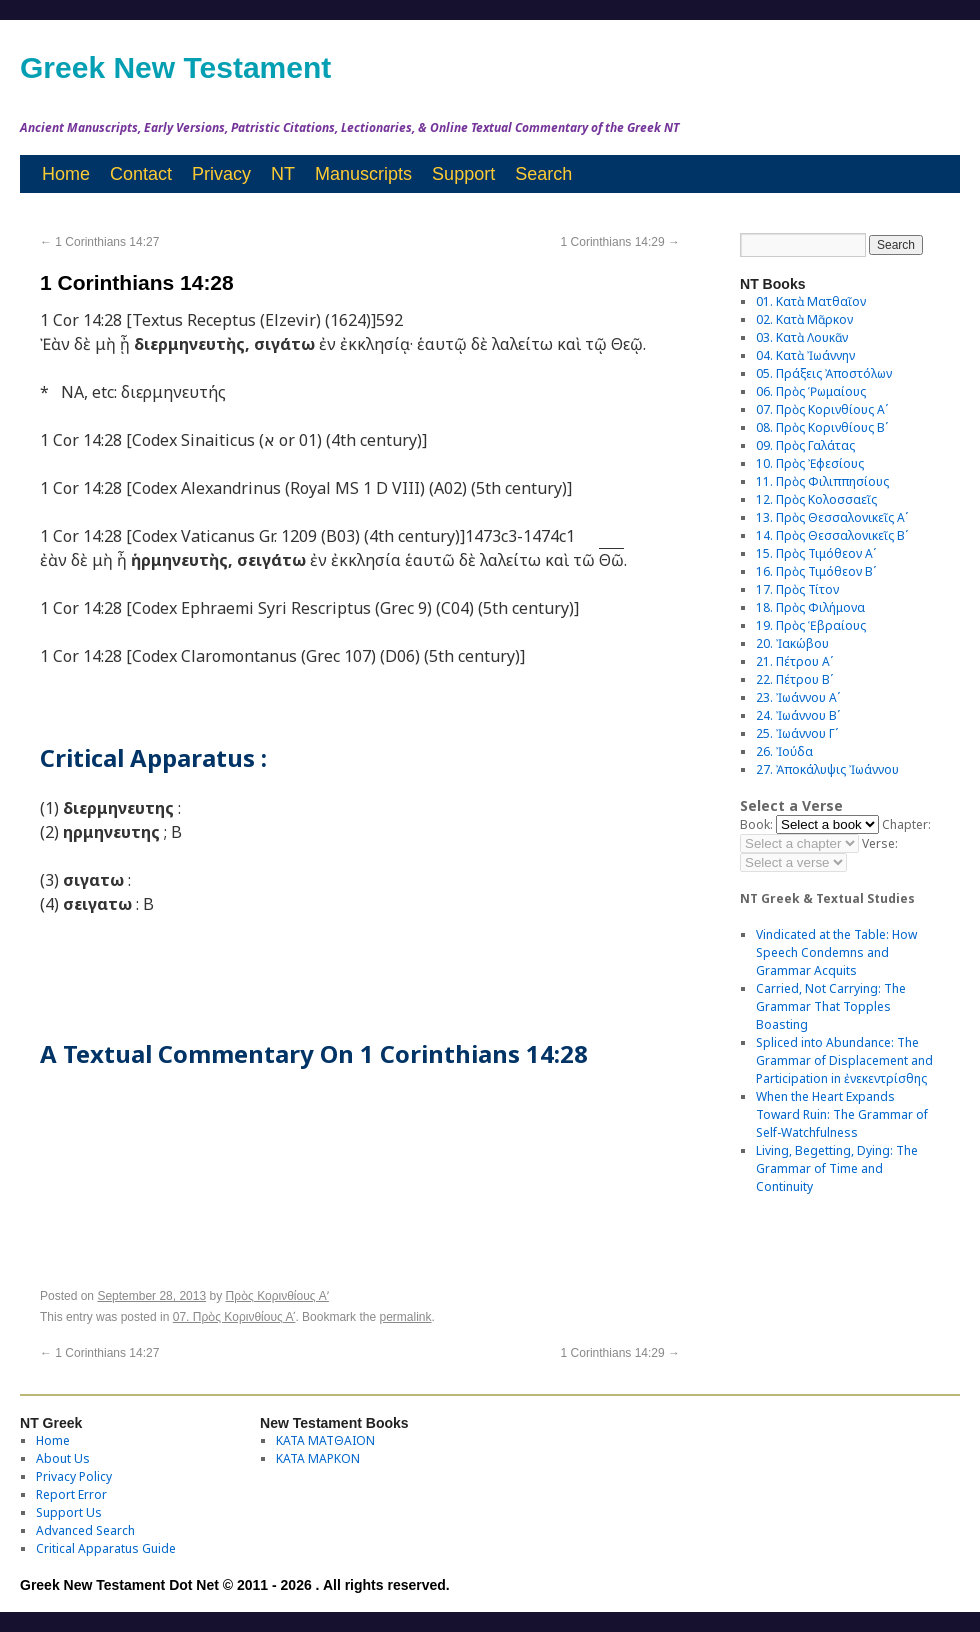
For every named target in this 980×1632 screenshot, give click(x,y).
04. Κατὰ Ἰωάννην (805, 355)
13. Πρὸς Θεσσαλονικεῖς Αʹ (832, 517)
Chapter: (906, 824)
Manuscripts (363, 174)
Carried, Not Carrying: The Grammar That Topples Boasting (831, 1006)
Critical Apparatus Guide (106, 1548)
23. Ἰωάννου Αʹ (798, 697)
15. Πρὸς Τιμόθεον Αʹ (816, 553)
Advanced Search (85, 1530)
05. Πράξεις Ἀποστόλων (824, 373)
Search (543, 174)
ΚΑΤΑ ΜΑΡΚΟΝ (318, 1458)
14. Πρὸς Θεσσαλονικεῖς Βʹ (832, 535)
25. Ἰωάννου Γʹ (797, 733)
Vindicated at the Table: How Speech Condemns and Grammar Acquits (836, 952)
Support (463, 174)
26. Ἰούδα (784, 751)
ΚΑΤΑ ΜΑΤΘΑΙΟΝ (325, 1440)
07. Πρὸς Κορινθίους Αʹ (234, 1317)
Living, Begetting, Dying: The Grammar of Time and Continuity (837, 1168)
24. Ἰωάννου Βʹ (798, 715)
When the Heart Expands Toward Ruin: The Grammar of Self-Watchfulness (842, 1114)
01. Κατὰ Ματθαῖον (811, 301)
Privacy (221, 174)
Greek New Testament (175, 67)
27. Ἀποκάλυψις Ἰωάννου (827, 769)
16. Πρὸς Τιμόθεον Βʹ (816, 571)
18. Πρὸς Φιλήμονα (810, 607)
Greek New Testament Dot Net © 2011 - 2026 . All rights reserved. (235, 1585)
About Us (63, 1458)
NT (283, 174)
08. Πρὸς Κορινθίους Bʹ (822, 427)
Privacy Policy (74, 1476)
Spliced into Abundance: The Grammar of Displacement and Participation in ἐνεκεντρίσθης (844, 1060)
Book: (756, 824)
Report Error (71, 1494)
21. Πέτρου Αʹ (794, 661)
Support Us (69, 1512)
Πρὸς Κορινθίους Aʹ (277, 1296)
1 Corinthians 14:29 (620, 242)
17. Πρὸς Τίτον (797, 589)
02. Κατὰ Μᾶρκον (804, 319)
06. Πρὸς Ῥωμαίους (811, 391)
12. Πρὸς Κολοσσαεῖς (816, 499)
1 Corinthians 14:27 (99, 242)
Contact (141, 174)
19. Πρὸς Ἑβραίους (811, 625)
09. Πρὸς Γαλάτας (805, 445)
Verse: (880, 843)
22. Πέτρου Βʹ (794, 679)
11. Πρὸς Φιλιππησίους (822, 481)
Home (66, 174)
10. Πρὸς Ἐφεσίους (810, 463)
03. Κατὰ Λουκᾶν (802, 337)
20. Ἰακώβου (792, 643)
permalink (405, 1317)
